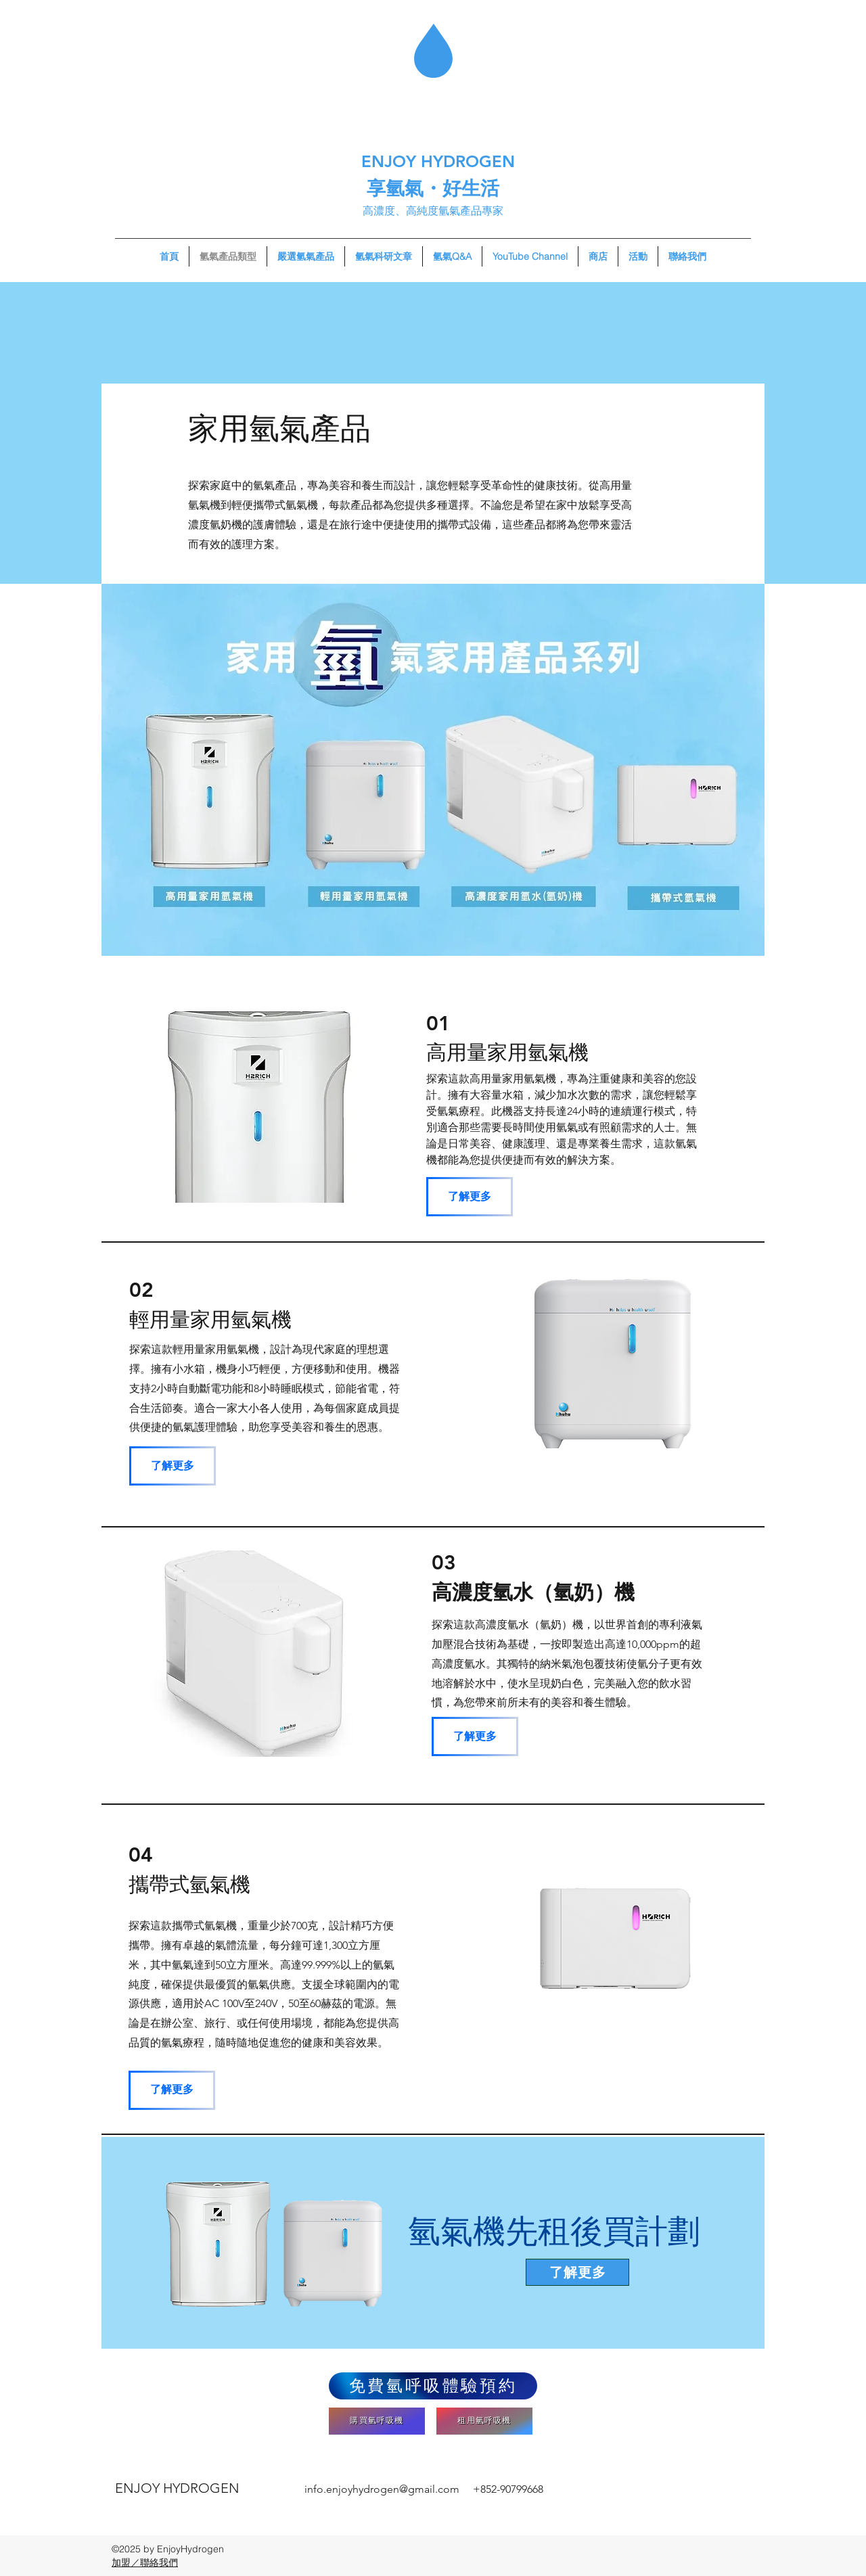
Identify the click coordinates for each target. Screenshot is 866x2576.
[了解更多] (469, 1196)
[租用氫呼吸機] (484, 2421)
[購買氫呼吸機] (377, 2421)
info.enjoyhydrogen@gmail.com (381, 2489)
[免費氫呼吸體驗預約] (433, 2385)
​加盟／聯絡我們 (145, 2562)
